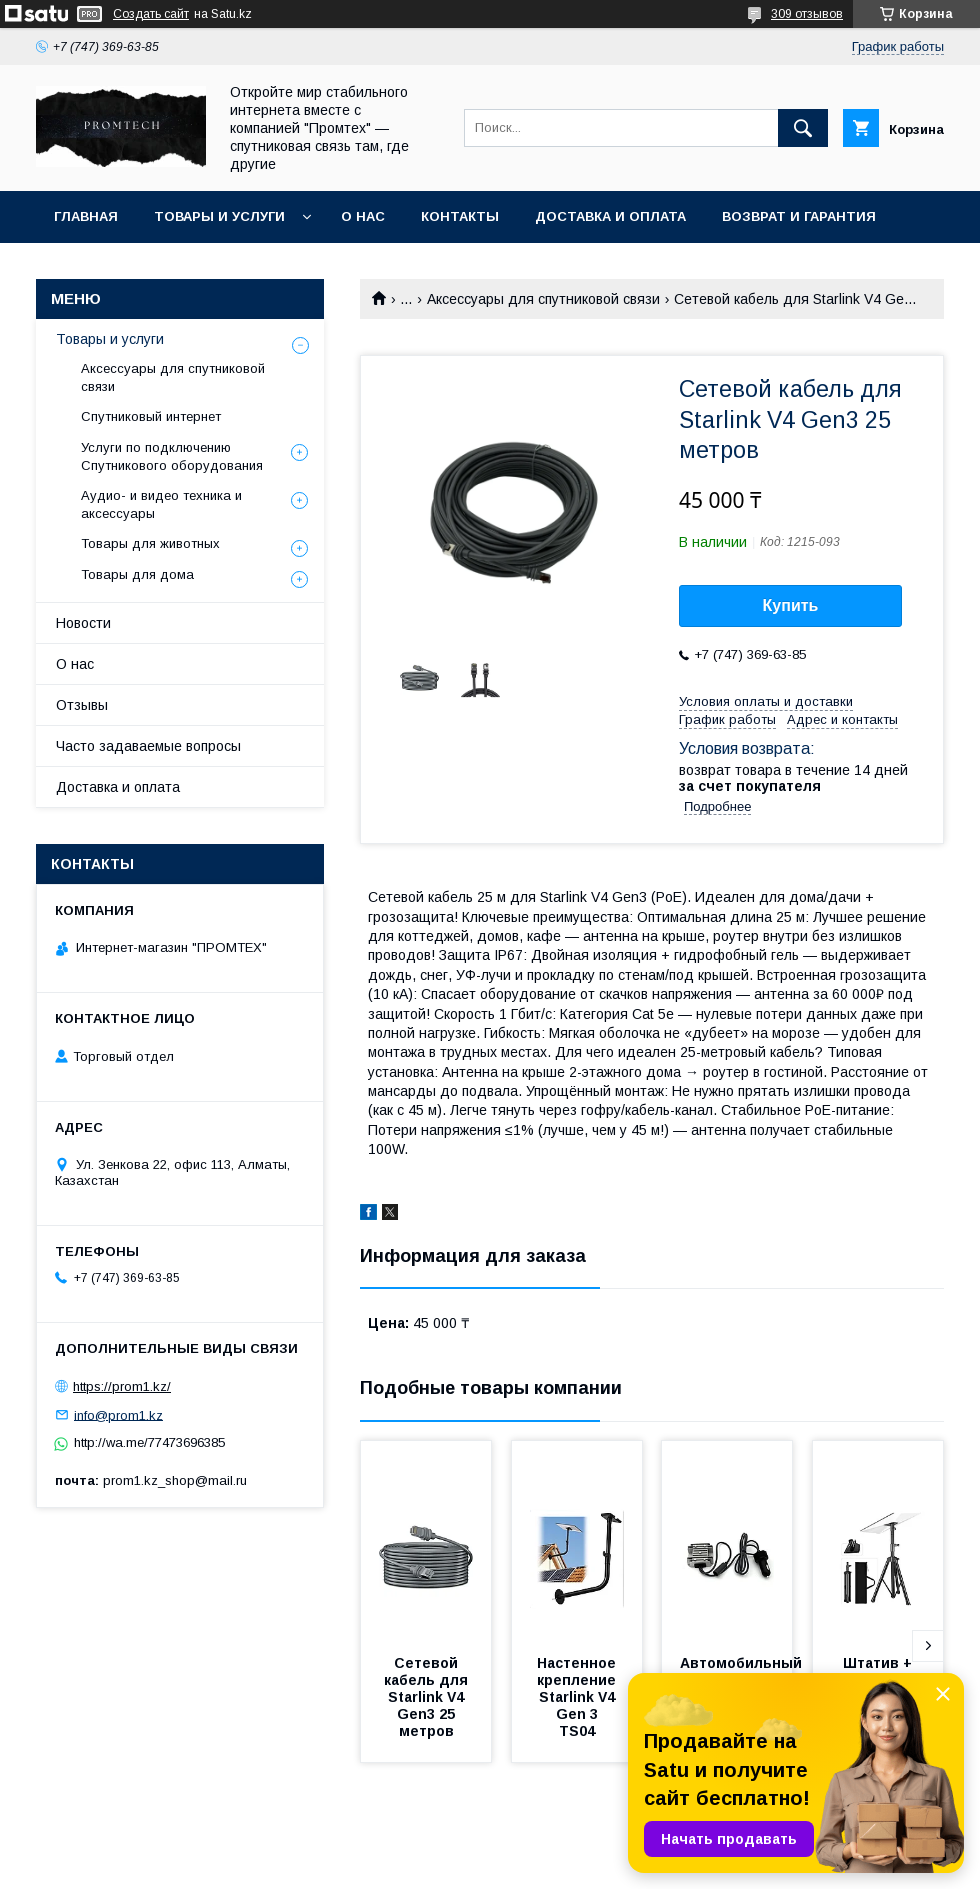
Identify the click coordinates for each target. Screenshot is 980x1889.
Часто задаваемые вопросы (148, 746)
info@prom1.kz (118, 1414)
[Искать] (803, 128)
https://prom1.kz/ (122, 1386)
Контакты (460, 216)
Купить (791, 605)
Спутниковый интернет (151, 416)
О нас (363, 216)
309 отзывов (807, 14)
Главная (86, 216)
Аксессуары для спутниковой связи (543, 299)
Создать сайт (151, 14)
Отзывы (82, 705)
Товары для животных (150, 543)
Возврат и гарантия (799, 216)
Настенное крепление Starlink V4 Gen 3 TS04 (578, 1697)
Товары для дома (137, 574)
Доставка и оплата (610, 216)
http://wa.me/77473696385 (149, 1442)
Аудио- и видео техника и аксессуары (161, 504)
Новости (83, 623)
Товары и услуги (219, 216)
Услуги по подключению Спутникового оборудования (172, 456)
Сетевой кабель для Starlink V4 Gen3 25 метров (428, 1697)
